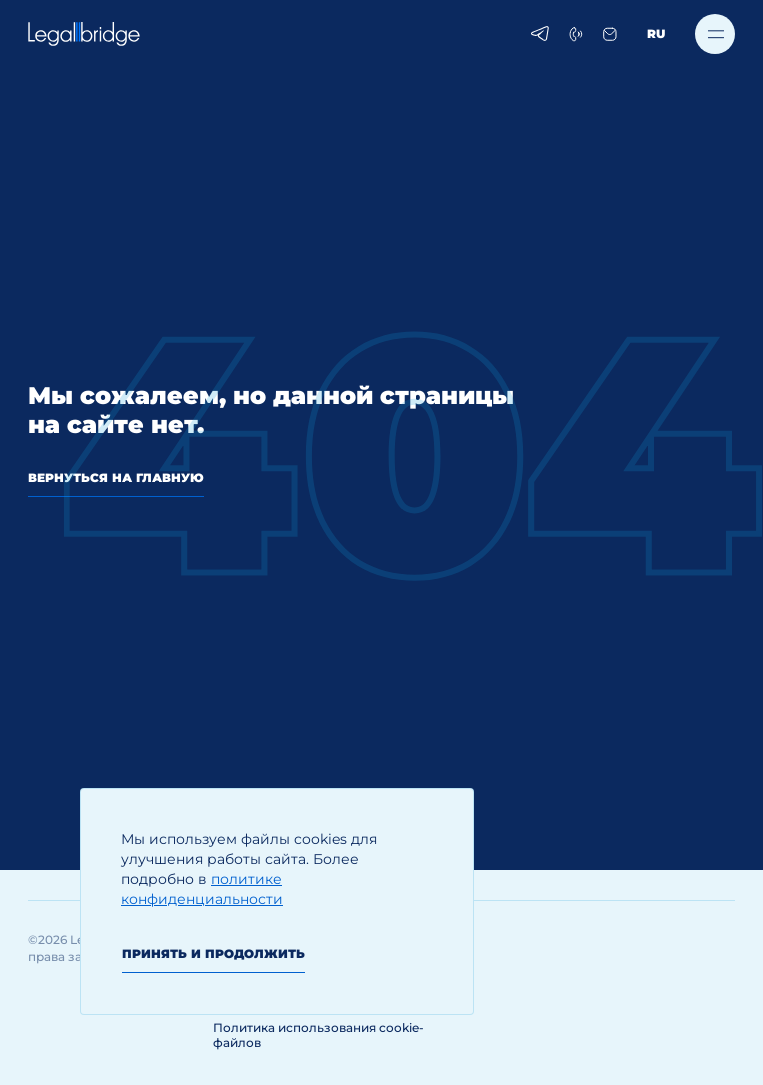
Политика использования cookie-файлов (318, 1035)
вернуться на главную (116, 477)
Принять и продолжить (213, 953)
